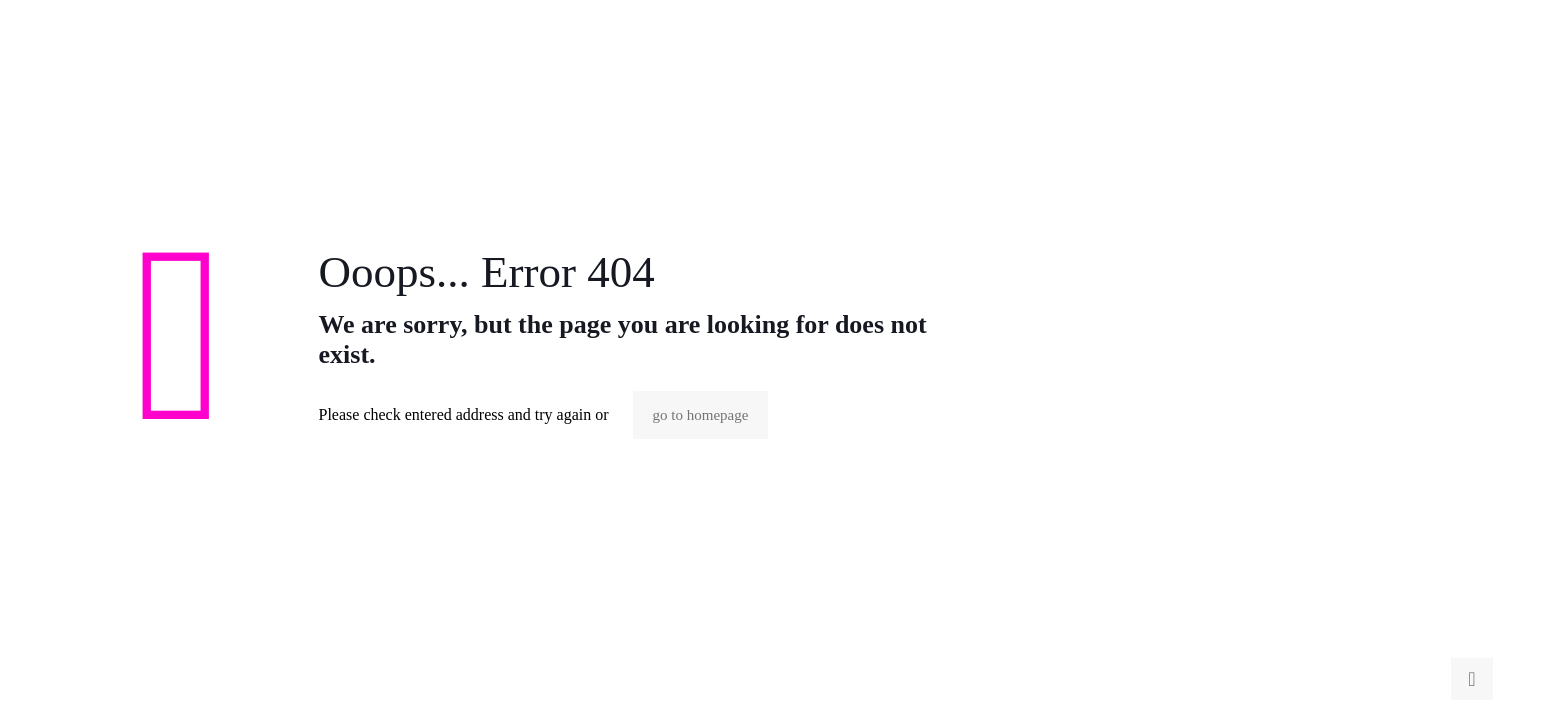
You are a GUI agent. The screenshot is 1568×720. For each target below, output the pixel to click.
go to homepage (701, 415)
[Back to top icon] (1472, 679)
